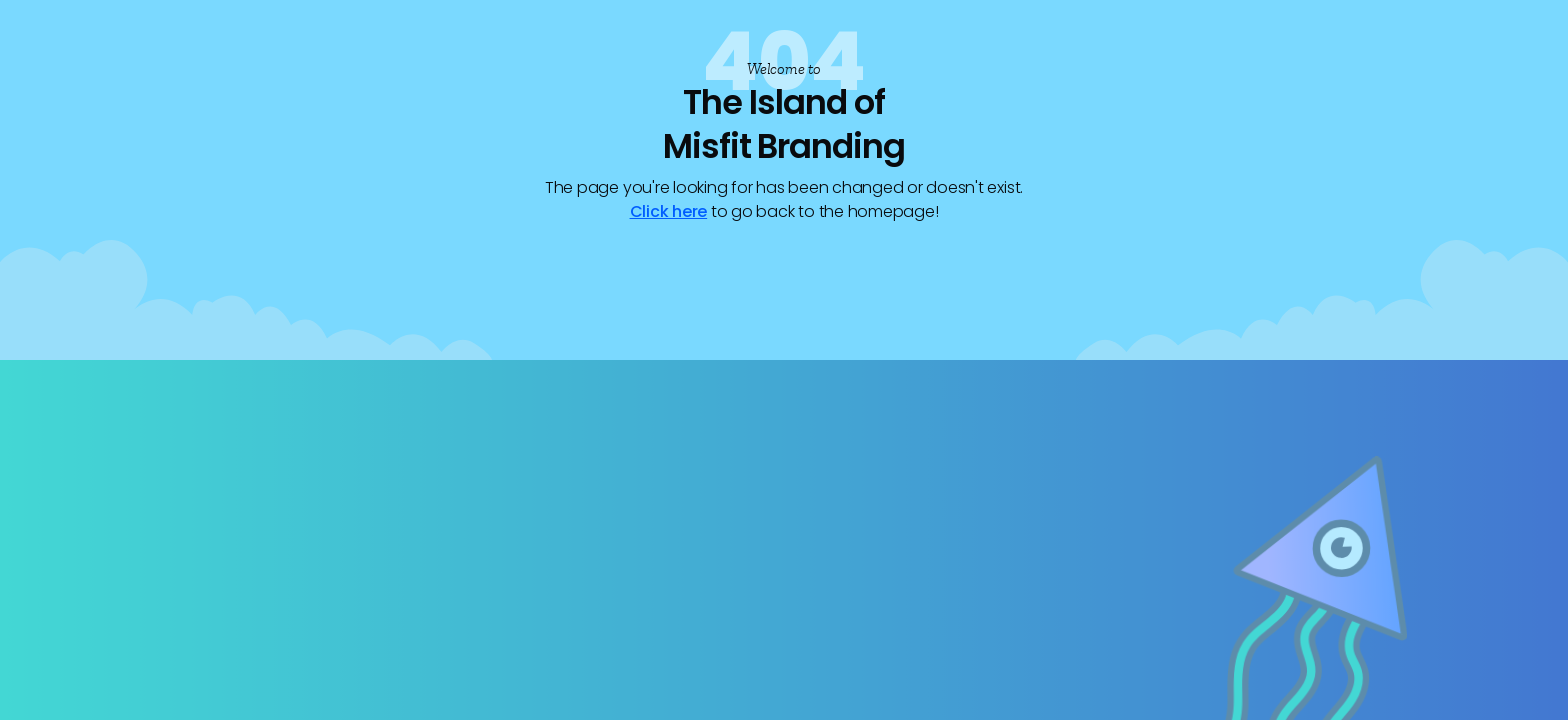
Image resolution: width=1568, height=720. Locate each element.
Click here (669, 211)
